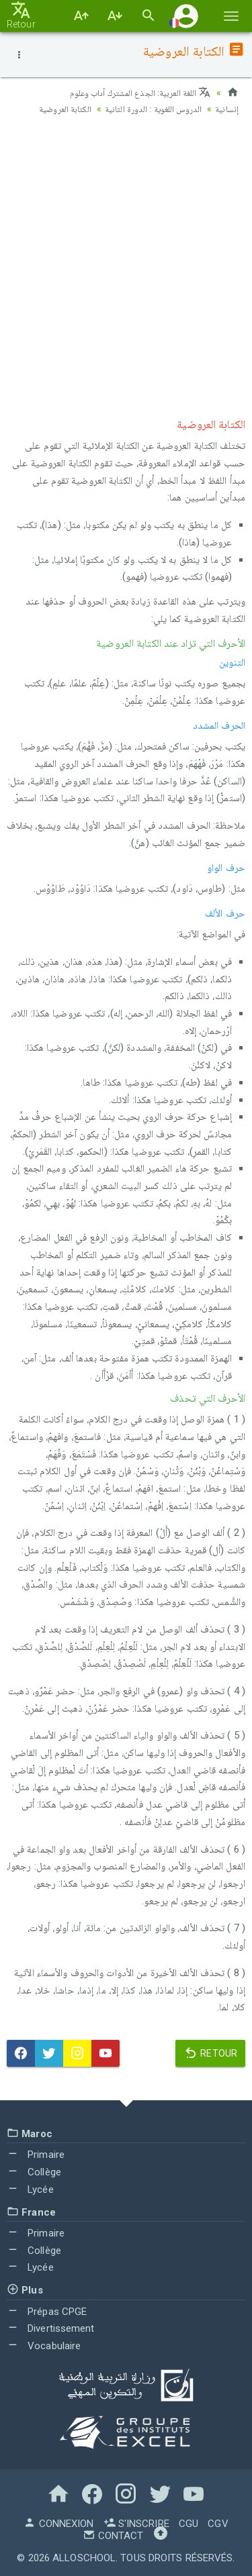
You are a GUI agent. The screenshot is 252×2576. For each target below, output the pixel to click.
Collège (34, 2172)
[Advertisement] (126, 263)
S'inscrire (136, 2524)
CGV (218, 2524)
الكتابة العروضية (57, 108)
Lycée (30, 2189)
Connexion (58, 2524)
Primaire (36, 2155)
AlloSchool (84, 2558)
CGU (188, 2524)
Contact (113, 2536)
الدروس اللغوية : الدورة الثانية (150, 108)
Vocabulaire (44, 2346)
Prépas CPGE (47, 2312)
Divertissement (51, 2328)
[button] (186, 16)
